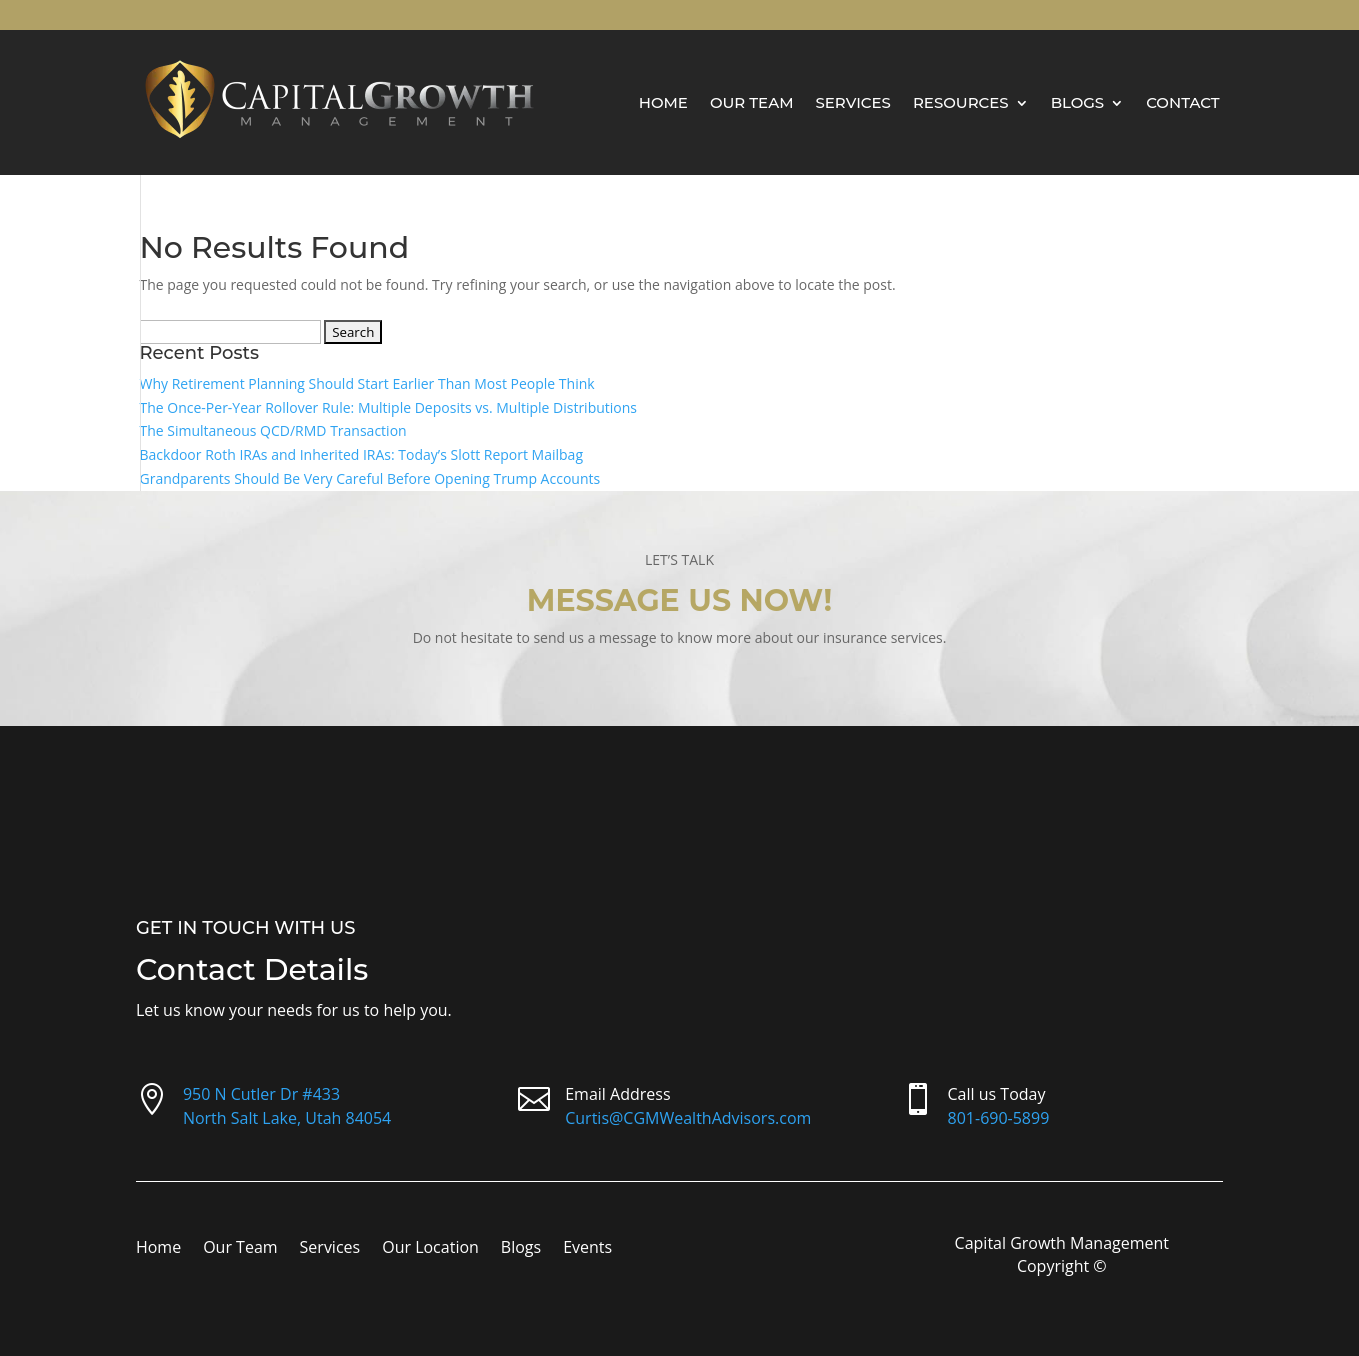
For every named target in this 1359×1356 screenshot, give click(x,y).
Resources (961, 102)
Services (852, 102)
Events (587, 1249)
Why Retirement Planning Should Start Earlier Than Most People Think (367, 383)
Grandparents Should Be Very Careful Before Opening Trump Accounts (370, 478)
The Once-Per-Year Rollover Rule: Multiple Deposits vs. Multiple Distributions (389, 407)
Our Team (752, 102)
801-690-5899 (999, 1118)
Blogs (1078, 102)
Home (663, 102)
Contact (1182, 102)
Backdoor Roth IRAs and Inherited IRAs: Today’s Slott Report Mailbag (362, 454)
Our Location (430, 1249)
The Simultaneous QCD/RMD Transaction (273, 430)
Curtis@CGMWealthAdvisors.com (688, 1118)
